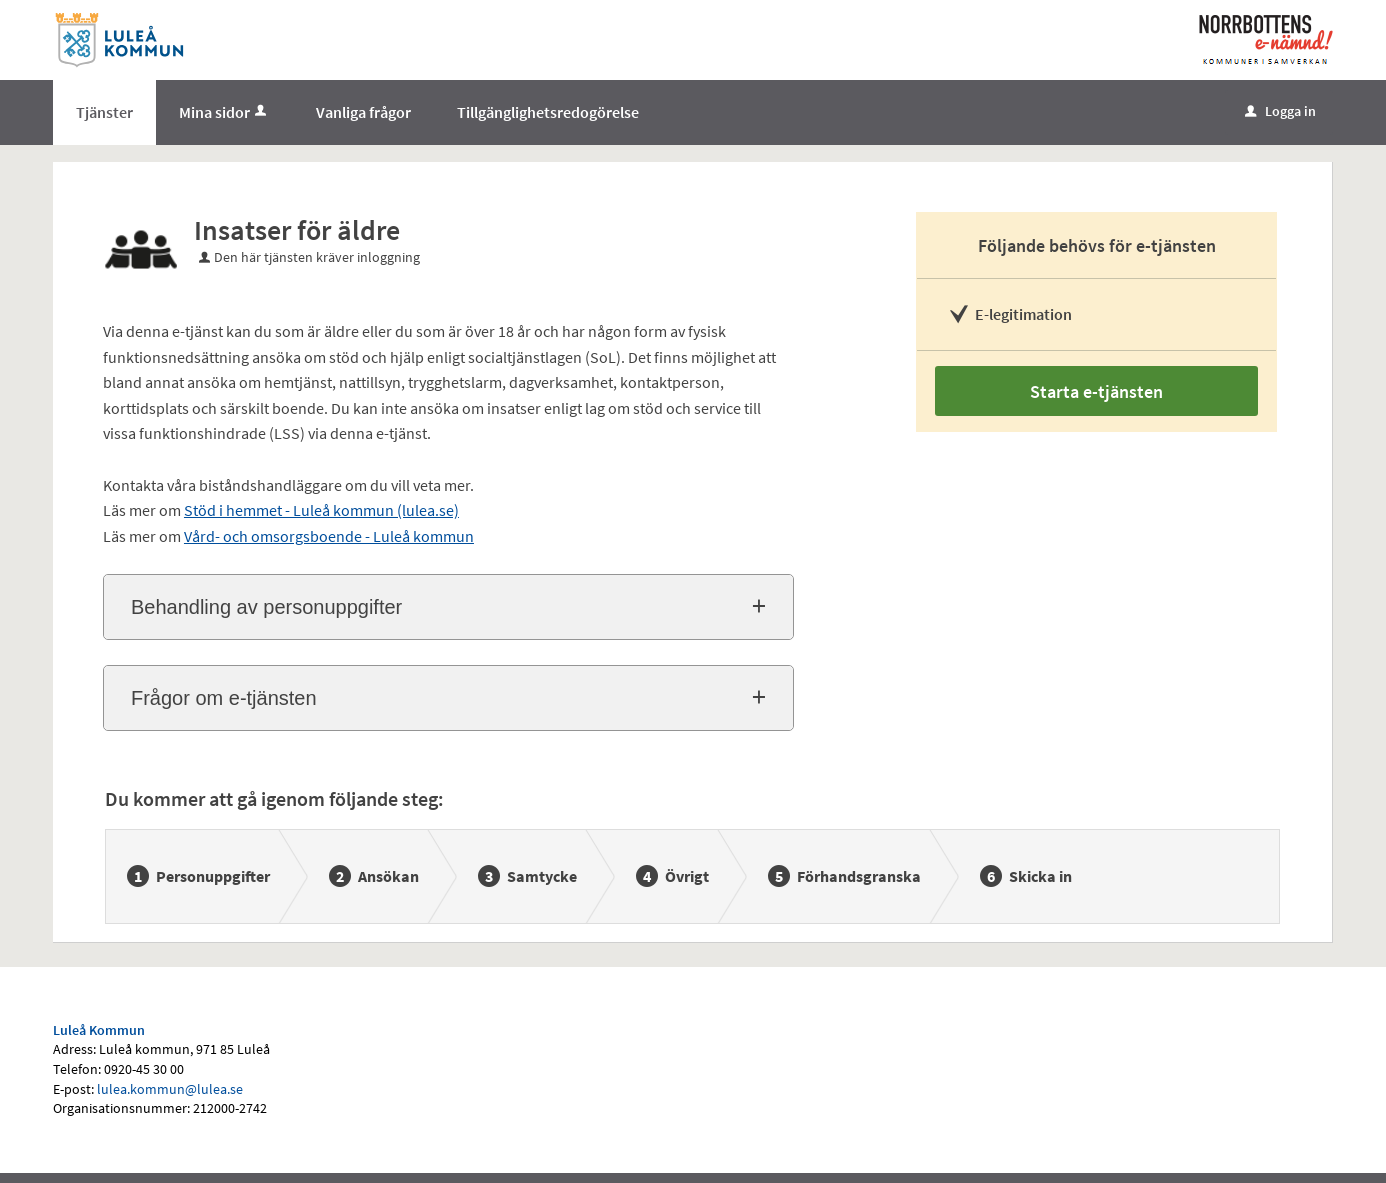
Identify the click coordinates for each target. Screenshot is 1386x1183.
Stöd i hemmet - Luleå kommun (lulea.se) (321, 510)
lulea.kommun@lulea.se (170, 1089)
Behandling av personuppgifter (266, 607)
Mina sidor (224, 112)
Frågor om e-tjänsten (224, 698)
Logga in (1280, 111)
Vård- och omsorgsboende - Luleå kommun (329, 536)
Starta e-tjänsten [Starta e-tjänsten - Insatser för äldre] (1096, 391)
